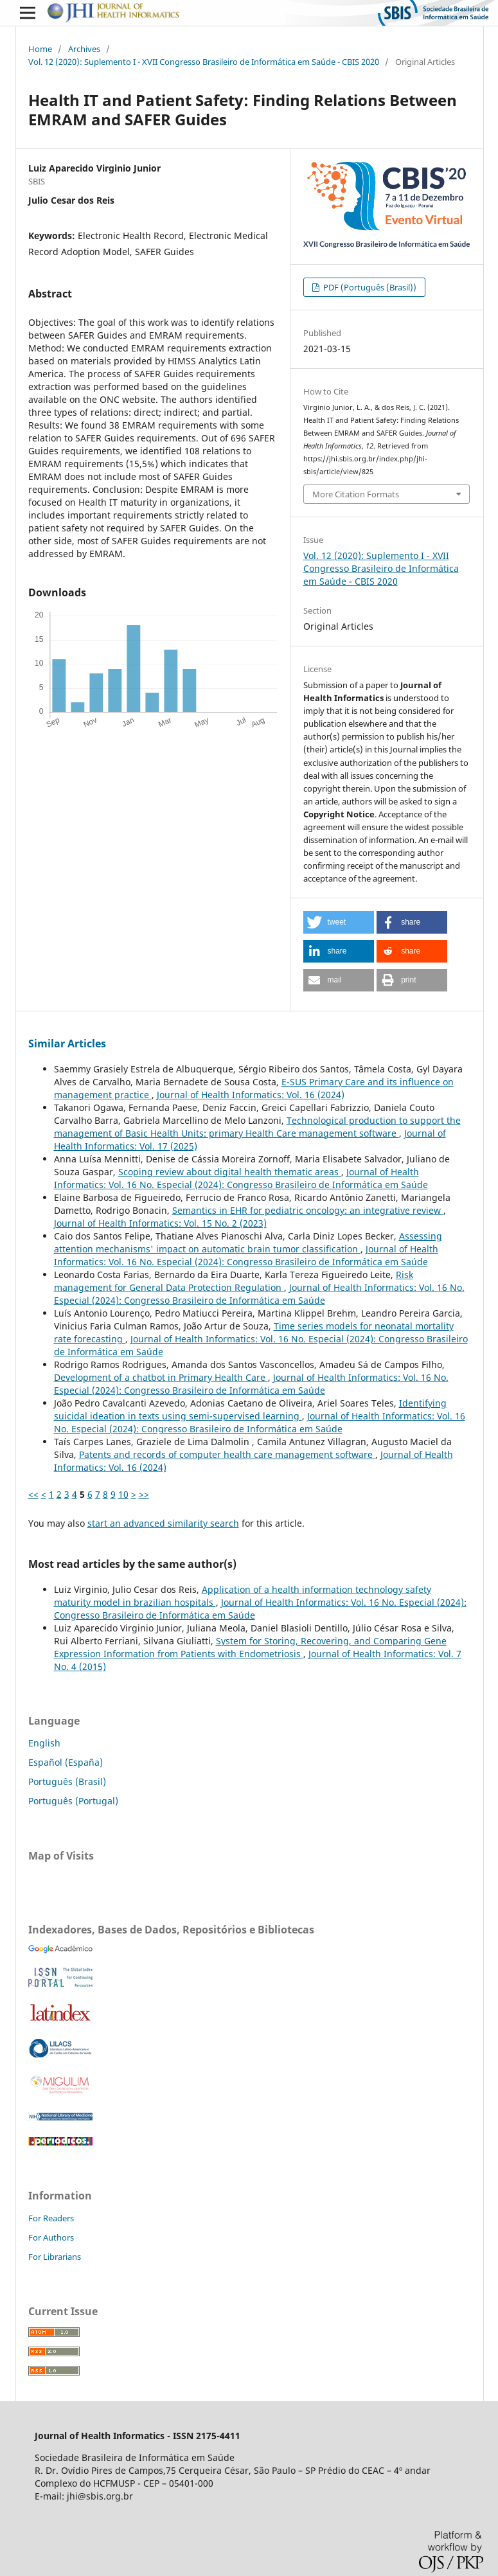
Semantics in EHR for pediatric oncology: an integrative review (307, 1210)
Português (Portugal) (73, 1801)
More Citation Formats (355, 494)
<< (33, 1494)
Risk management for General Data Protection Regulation (233, 1280)
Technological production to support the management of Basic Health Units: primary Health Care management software (257, 1126)
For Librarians (54, 2256)
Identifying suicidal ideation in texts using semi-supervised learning (250, 1409)
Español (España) (65, 1762)
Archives (84, 49)
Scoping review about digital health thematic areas (229, 1172)
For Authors (51, 2237)
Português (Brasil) (67, 1781)
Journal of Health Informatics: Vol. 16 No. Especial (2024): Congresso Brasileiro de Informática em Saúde (241, 1178)
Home (40, 49)
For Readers (51, 2218)
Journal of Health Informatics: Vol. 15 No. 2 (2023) (160, 1223)
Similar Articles (67, 1043)
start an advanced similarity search (163, 1523)
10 (123, 1494)
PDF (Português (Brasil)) (368, 287)
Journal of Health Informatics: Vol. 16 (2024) (250, 1094)
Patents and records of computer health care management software (227, 1454)
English (44, 1743)
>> (144, 1494)
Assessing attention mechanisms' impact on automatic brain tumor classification (248, 1242)
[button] (338, 922)
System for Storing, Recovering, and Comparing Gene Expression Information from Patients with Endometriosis (250, 1647)
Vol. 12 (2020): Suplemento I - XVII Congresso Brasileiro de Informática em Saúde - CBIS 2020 (203, 61)
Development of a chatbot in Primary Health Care (161, 1377)
